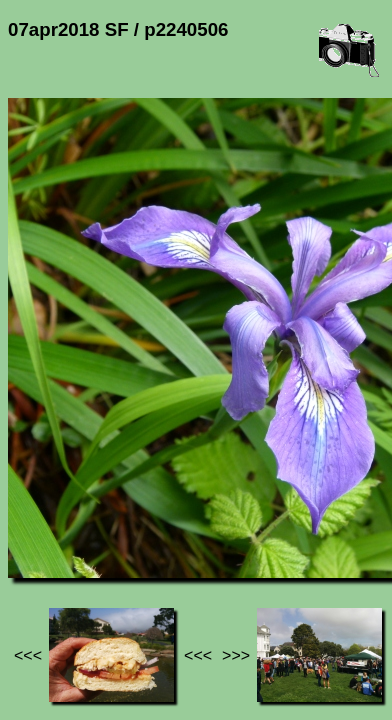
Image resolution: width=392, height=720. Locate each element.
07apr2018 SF (207, 538)
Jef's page (44, 538)
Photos (119, 538)
